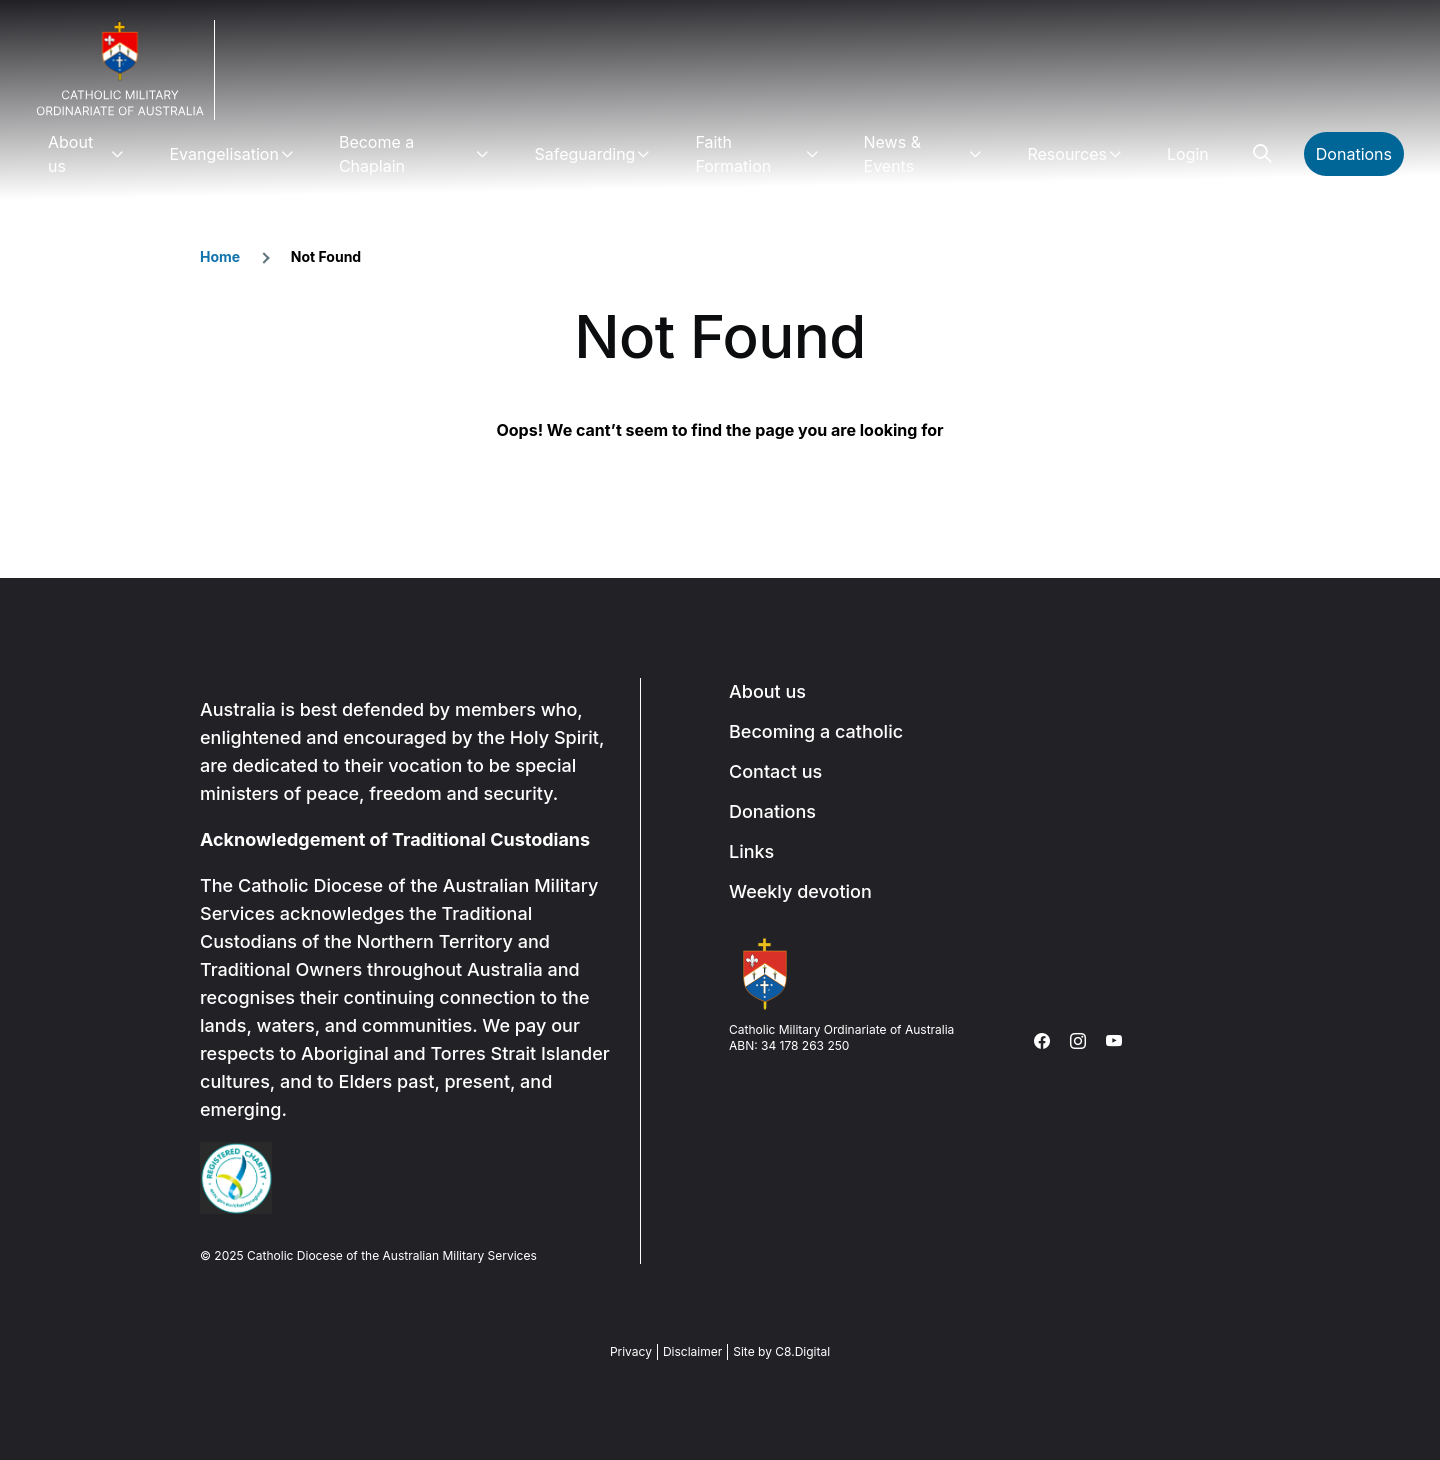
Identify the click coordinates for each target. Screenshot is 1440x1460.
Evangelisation (223, 154)
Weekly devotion (800, 891)
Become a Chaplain (376, 154)
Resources (1067, 154)
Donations (1354, 154)
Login (1188, 154)
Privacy (631, 1351)
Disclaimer (692, 1351)
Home (220, 256)
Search (1262, 154)
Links (751, 851)
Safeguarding (584, 154)
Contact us (775, 771)
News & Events (892, 154)
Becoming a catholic (816, 731)
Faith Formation (733, 154)
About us (70, 154)
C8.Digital (802, 1351)
